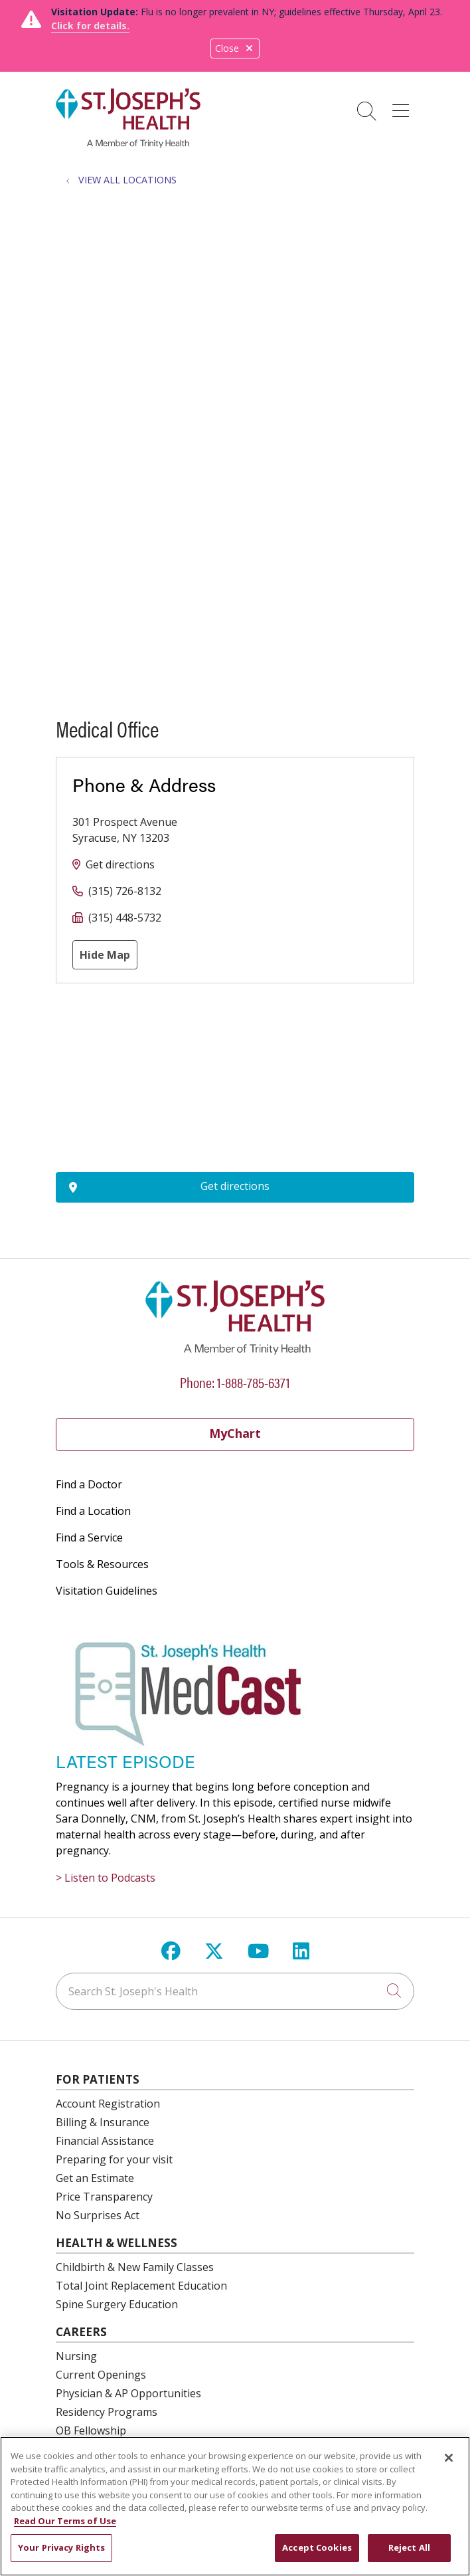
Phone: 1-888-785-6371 (235, 1381)
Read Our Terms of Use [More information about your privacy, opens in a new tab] (65, 2521)
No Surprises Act (97, 2215)
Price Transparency (104, 2196)
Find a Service (89, 1537)
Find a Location (93, 1511)
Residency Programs (106, 2412)
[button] (403, 106)
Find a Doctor (89, 1484)
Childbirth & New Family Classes (135, 2267)
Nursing (76, 2356)
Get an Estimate (95, 2178)
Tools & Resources (102, 1564)
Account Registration (108, 2103)
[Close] (448, 2457)
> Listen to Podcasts (105, 1877)
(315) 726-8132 (124, 891)
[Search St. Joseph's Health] (235, 1991)
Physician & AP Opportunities (128, 2393)
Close (234, 48)
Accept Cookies (317, 2547)
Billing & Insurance (102, 2122)
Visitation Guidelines (106, 1590)
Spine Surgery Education (117, 2304)
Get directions (120, 864)
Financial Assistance (105, 2140)
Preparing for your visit (114, 2159)
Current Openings (101, 2374)
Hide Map (105, 954)
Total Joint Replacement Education (141, 2285)
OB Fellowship (91, 2430)
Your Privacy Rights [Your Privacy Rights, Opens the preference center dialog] (61, 2547)
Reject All (409, 2547)
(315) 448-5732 (124, 917)
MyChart (235, 1433)
